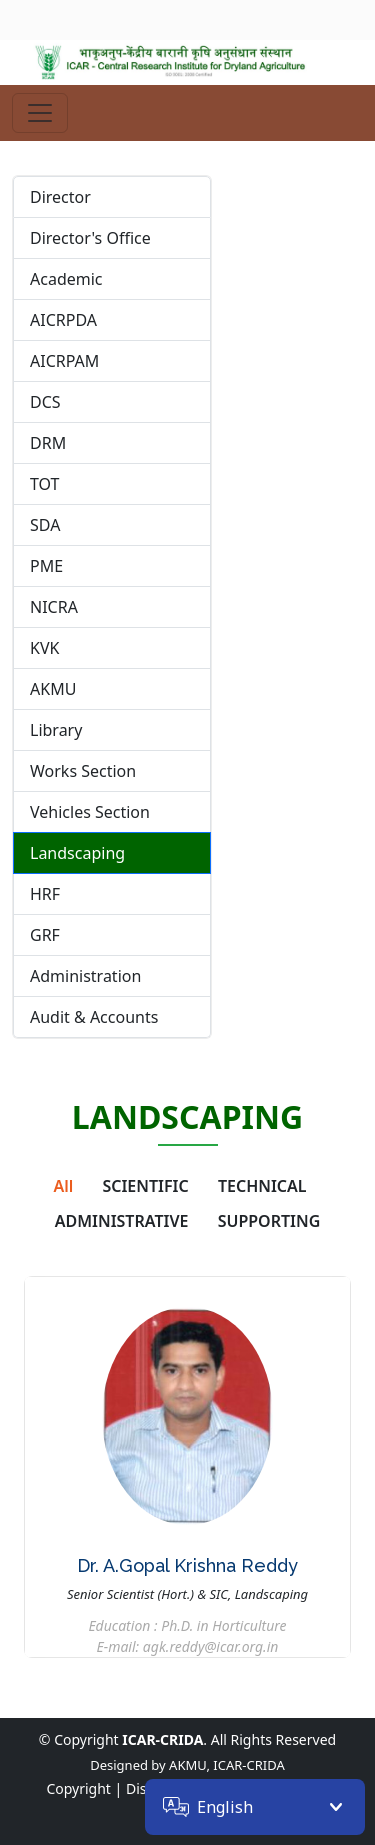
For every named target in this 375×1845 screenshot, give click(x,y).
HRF (45, 894)
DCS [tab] (45, 402)
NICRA (54, 607)
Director (60, 197)
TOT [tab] (45, 484)
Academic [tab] (66, 279)
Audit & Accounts (94, 1017)
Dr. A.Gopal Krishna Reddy (187, 1565)
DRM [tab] (48, 443)
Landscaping (77, 853)
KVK (44, 648)
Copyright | (84, 1788)
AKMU (53, 689)
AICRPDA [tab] (63, 320)
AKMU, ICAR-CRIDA (227, 1765)
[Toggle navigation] (40, 113)
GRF (45, 935)
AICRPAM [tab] (64, 361)
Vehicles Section (90, 812)
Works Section (83, 771)
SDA (45, 525)
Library (56, 730)
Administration (85, 976)
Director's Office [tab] (90, 238)
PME (46, 566)
